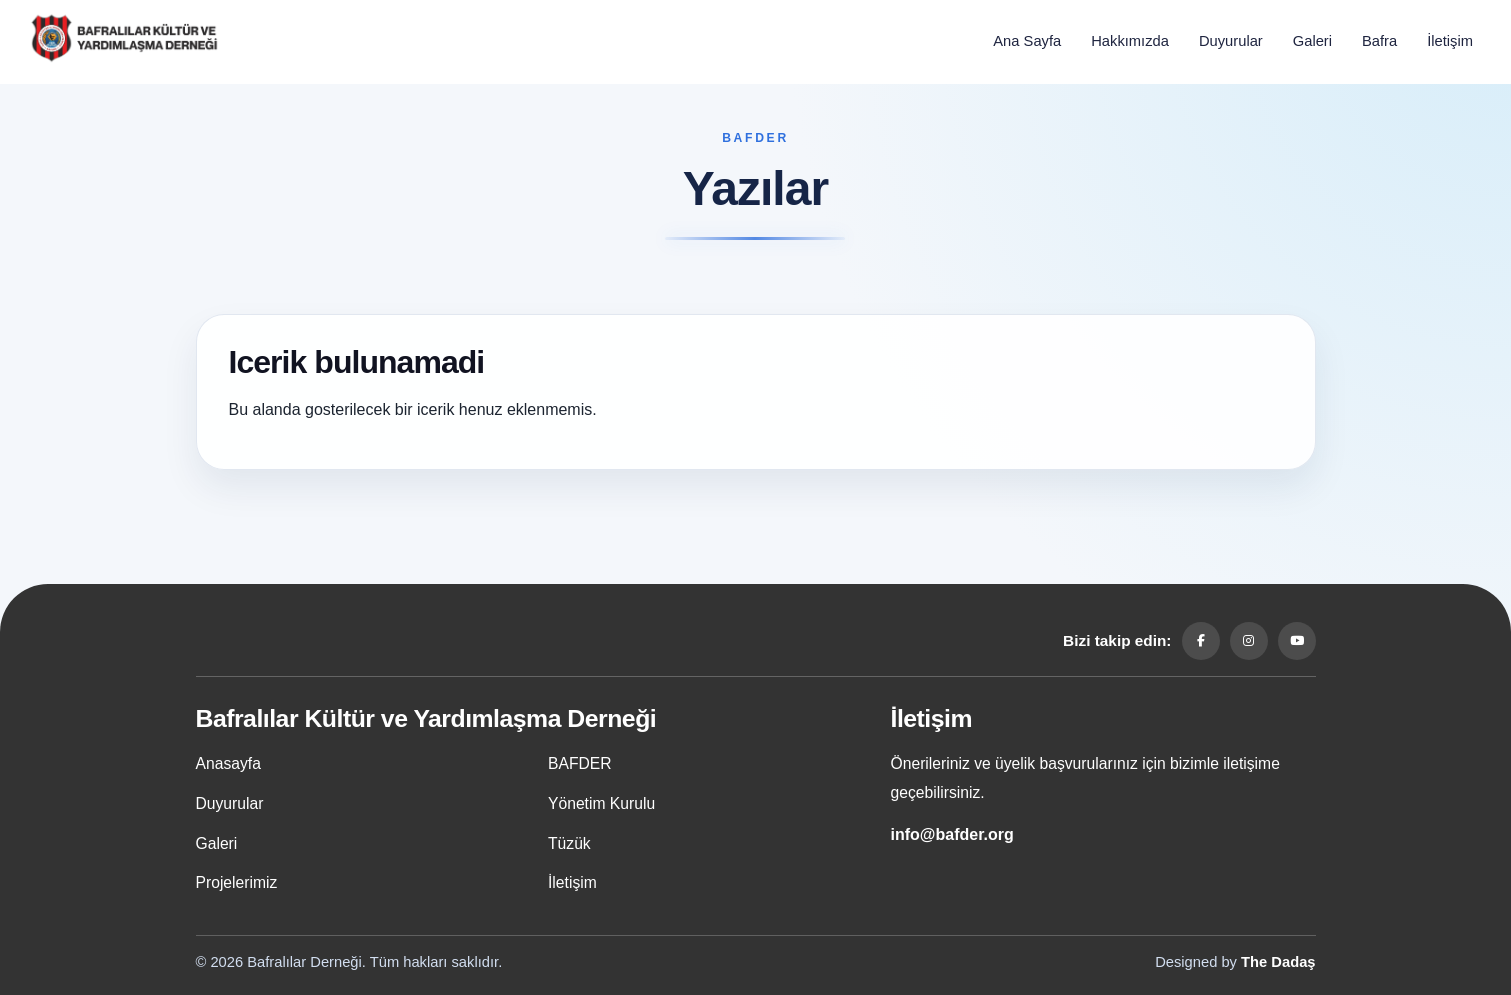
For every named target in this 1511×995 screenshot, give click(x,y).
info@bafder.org (952, 834)
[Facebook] (1201, 641)
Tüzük (569, 843)
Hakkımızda (1130, 41)
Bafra (1379, 41)
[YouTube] (1297, 641)
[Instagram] (1249, 641)
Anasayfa (228, 763)
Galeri (1312, 41)
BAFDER (580, 763)
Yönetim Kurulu (601, 803)
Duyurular (1231, 41)
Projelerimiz (237, 882)
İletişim (1450, 41)
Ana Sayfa (1027, 41)
